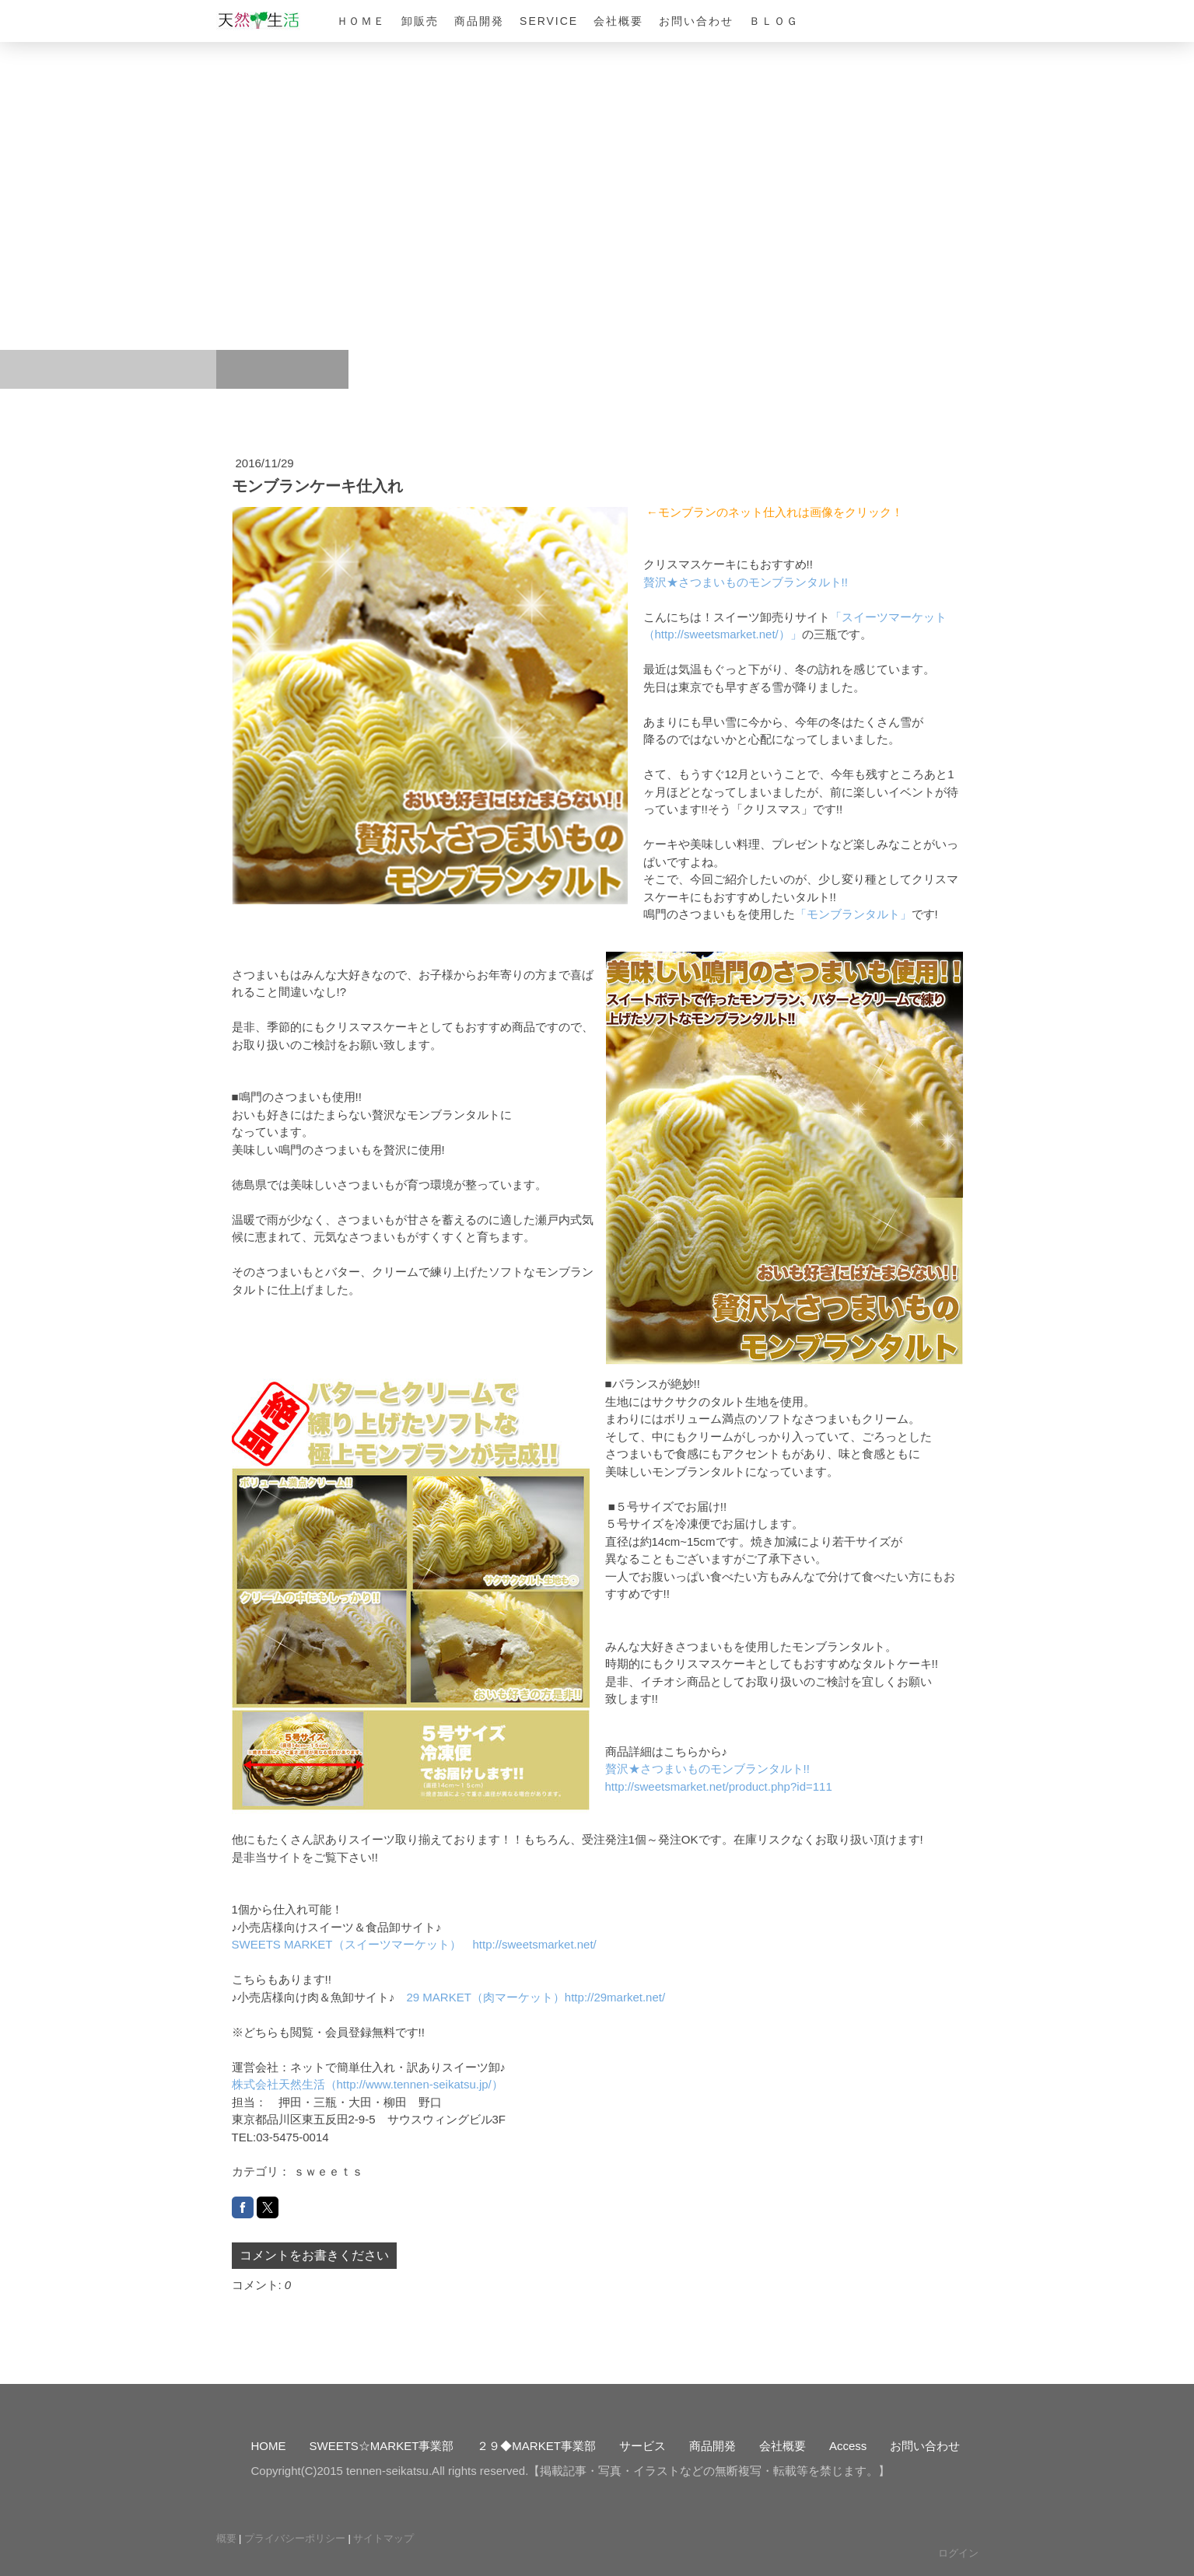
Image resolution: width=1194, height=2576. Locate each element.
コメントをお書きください (314, 2255)
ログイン (958, 2553)
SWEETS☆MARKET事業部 (382, 2445)
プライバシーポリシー (294, 2538)
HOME (268, 2445)
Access (848, 2445)
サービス (642, 2445)
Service (549, 21)
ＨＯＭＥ (362, 21)
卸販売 (420, 21)
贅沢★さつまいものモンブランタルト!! (745, 582)
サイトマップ (383, 2538)
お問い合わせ (696, 21)
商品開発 (479, 21)
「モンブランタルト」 (853, 914)
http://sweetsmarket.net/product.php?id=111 (718, 1786)
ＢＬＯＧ (774, 21)
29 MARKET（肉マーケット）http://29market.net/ (536, 1997)
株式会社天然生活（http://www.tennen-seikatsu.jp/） (367, 2084)
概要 (226, 2538)
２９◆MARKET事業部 (536, 2445)
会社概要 (618, 21)
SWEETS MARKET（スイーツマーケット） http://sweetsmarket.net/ (414, 1944)
